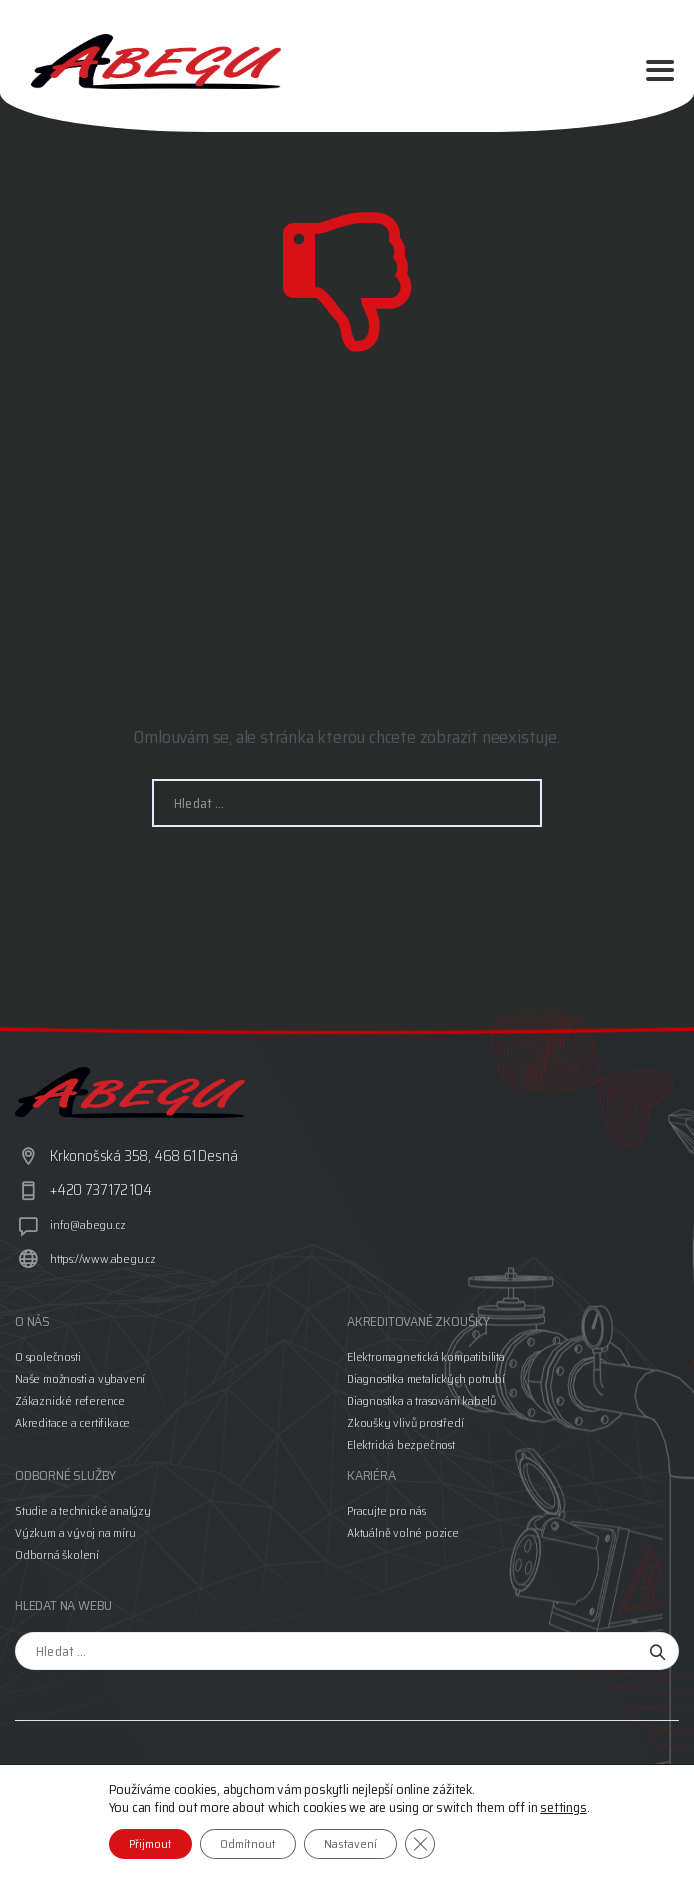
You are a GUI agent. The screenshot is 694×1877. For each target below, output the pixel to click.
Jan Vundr (102, 1819)
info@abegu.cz (87, 1224)
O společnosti (47, 1356)
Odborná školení (57, 1554)
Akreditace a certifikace (72, 1422)
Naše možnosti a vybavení (80, 1378)
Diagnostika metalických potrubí (426, 1378)
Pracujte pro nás (386, 1510)
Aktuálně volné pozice (403, 1532)
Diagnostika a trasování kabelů (421, 1400)
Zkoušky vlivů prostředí (405, 1422)
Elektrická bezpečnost (401, 1444)
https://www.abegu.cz (103, 1258)
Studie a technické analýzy (83, 1510)
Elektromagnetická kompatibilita (426, 1356)
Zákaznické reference (70, 1400)
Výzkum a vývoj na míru (75, 1532)
